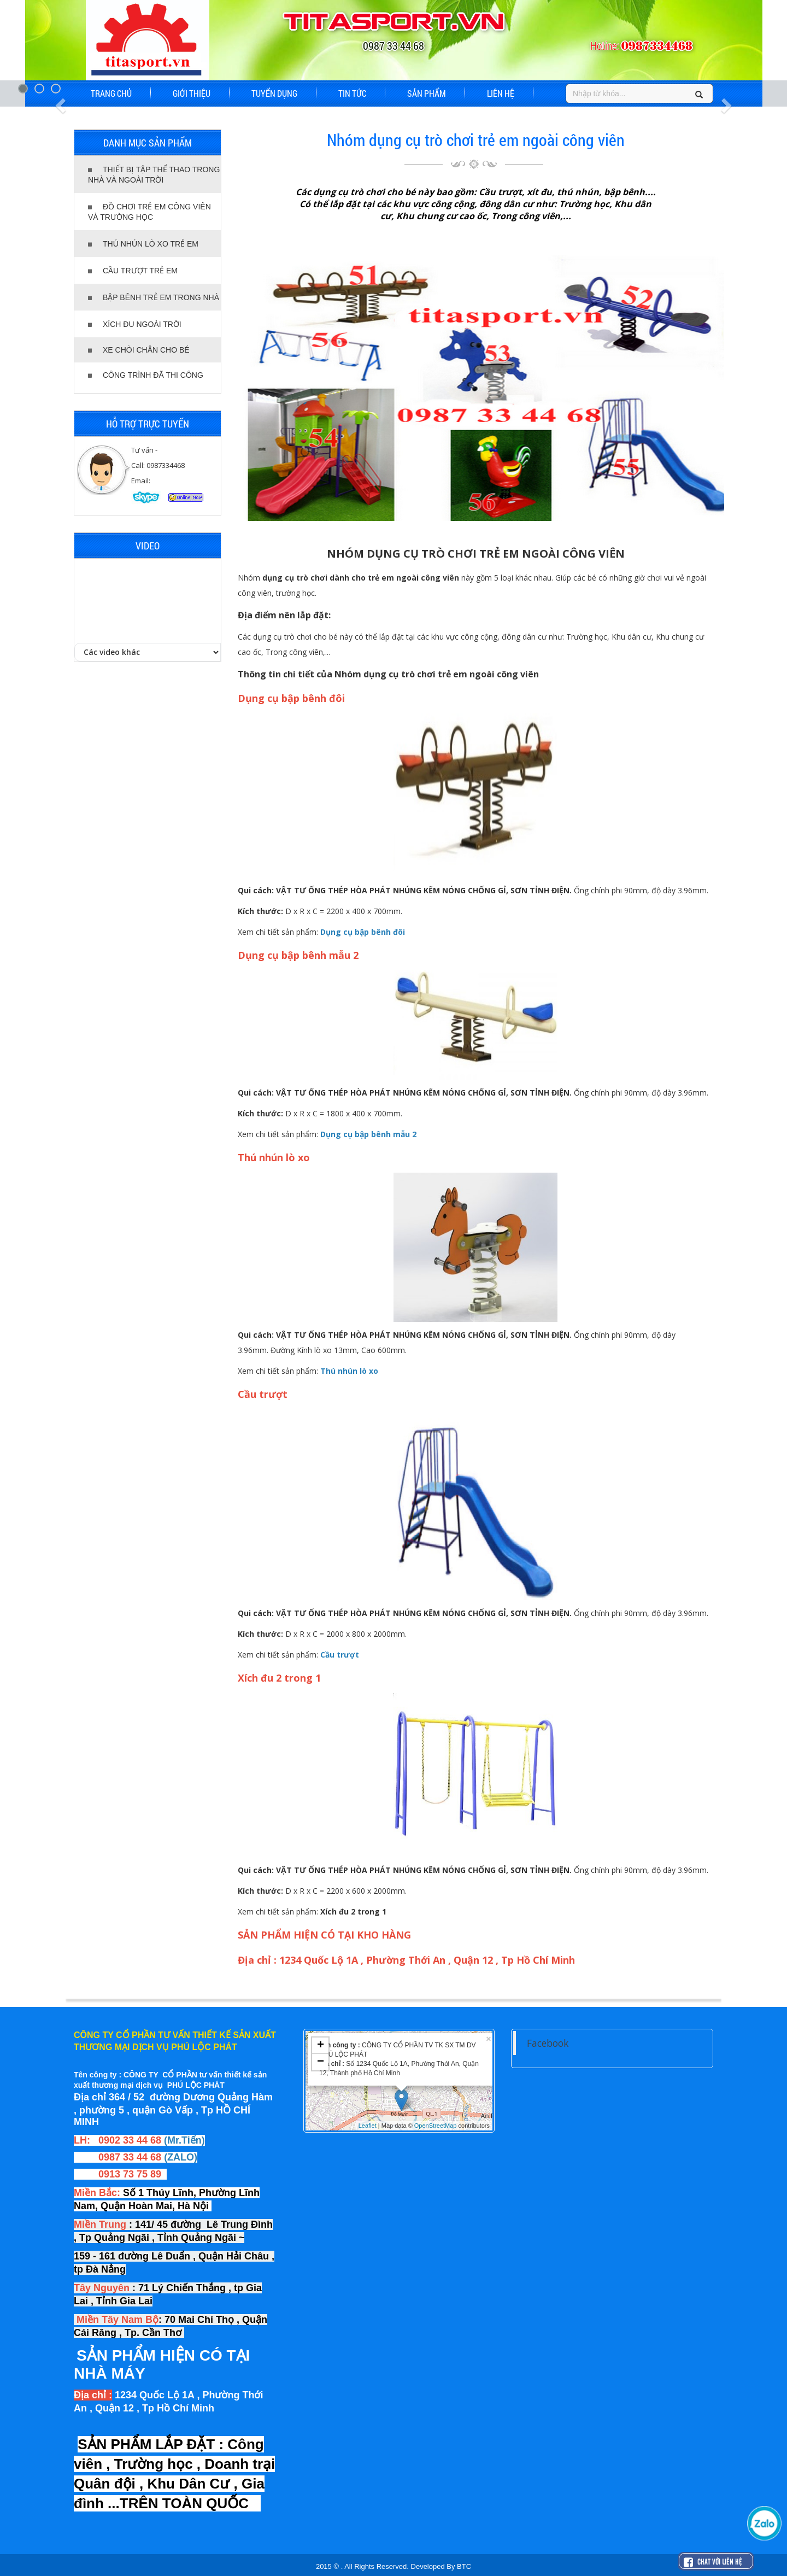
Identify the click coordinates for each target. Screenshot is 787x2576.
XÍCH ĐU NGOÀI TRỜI (134, 324)
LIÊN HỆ (500, 93)
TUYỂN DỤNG (274, 93)
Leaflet (368, 2125)
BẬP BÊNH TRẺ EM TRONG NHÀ (153, 297)
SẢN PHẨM (426, 93)
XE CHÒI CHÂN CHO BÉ (139, 350)
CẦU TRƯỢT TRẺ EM (133, 270)
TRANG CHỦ (111, 93)
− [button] (320, 2062)
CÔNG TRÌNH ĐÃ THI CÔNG (145, 375)
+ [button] (320, 2046)
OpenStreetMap (435, 2125)
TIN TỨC (352, 93)
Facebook (547, 2043)
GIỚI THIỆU (191, 93)
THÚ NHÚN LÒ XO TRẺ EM (143, 243)
